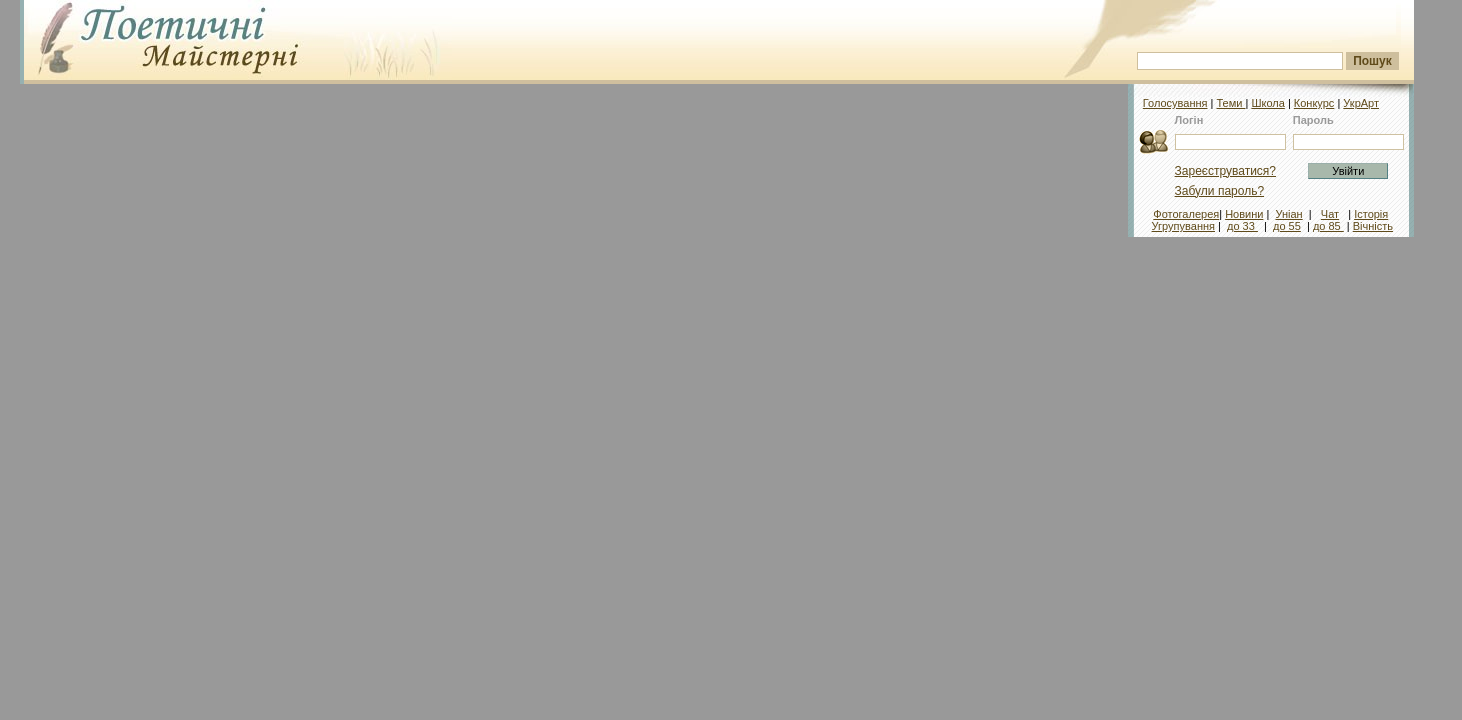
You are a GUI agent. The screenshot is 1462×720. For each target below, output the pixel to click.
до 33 (1242, 226)
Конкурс (1314, 103)
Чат (1330, 214)
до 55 (1287, 226)
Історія (1371, 214)
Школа (1267, 103)
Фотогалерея (1186, 214)
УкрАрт (1361, 103)
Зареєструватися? (1225, 171)
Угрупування (1183, 226)
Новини (1244, 214)
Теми (1230, 103)
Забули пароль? (1220, 191)
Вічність (1373, 226)
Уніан (1288, 214)
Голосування (1175, 103)
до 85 (1328, 226)
